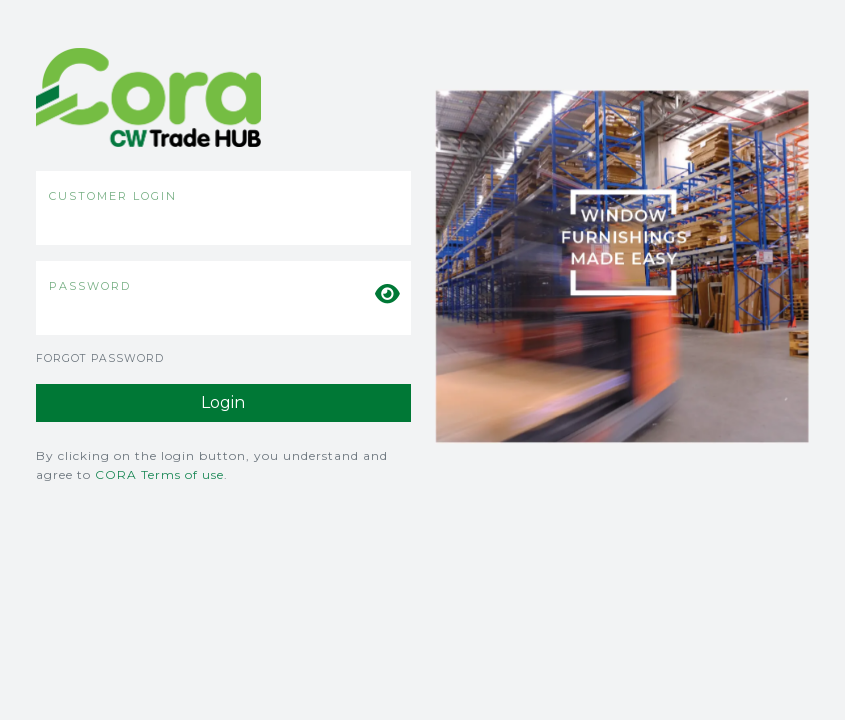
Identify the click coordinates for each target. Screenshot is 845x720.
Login (223, 402)
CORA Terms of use (159, 474)
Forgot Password (100, 358)
